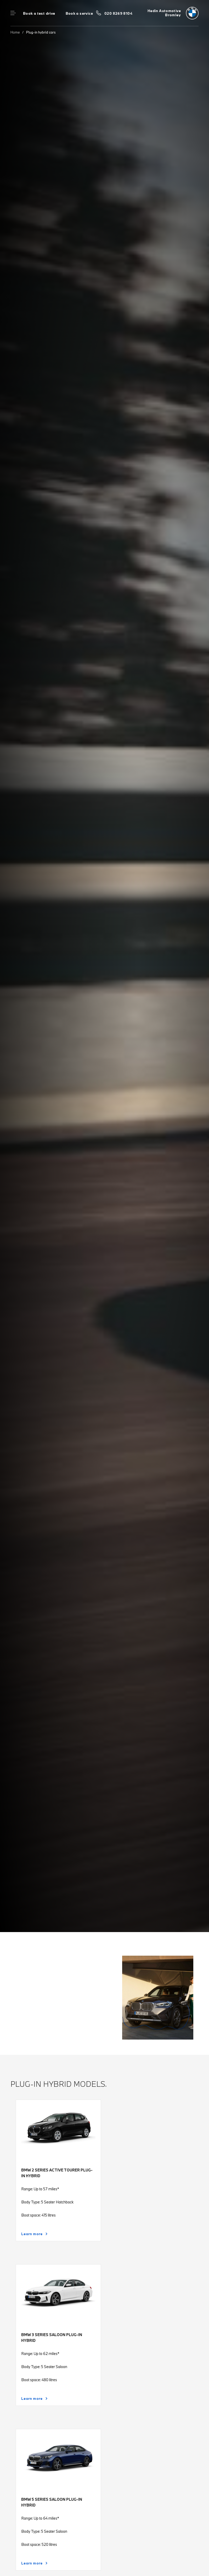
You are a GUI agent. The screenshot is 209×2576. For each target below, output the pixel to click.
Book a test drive (39, 13)
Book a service (79, 13)
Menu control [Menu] (13, 13)
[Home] (173, 13)
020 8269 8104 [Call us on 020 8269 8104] (118, 13)
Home (15, 32)
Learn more (32, 2233)
